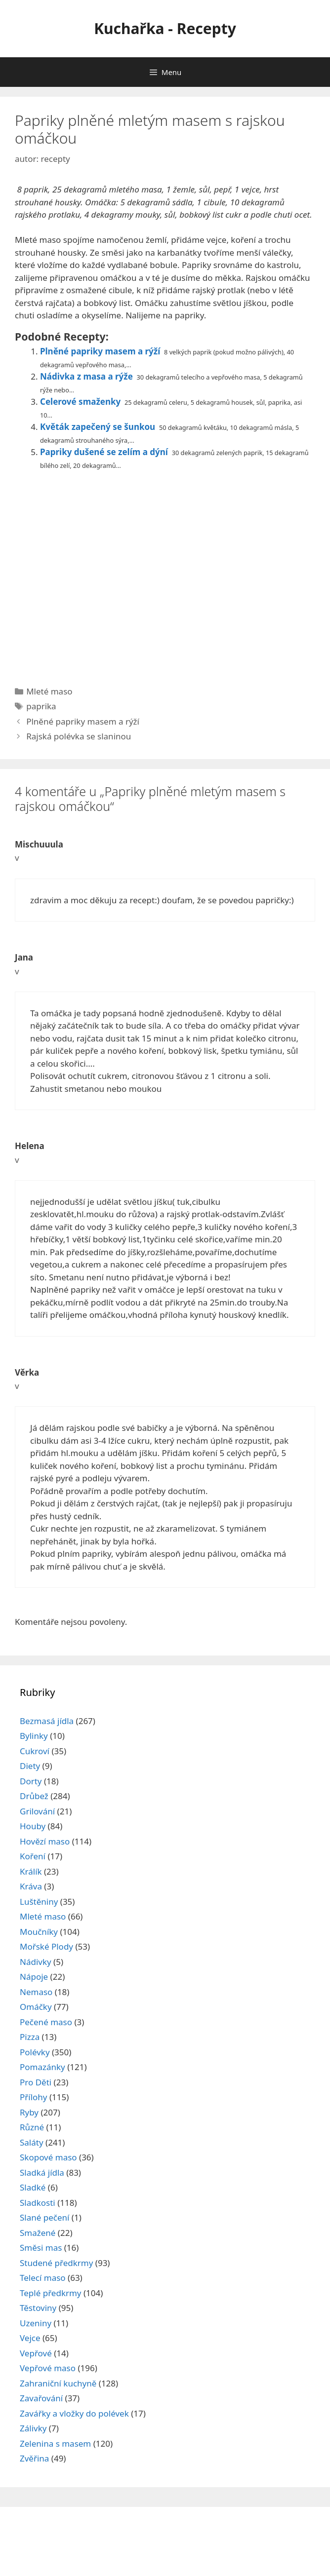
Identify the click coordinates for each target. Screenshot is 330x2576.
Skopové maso (48, 2157)
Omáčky (36, 2006)
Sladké (32, 2187)
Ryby (29, 2112)
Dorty (31, 1781)
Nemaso (36, 1992)
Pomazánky (42, 2067)
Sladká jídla (42, 2172)
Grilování (37, 1811)
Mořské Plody (46, 1946)
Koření (32, 1856)
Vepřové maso (48, 2368)
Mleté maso (49, 691)
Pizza (30, 2036)
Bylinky (34, 1735)
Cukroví (34, 1751)
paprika (41, 706)
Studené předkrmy (56, 2262)
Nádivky (35, 1961)
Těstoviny (38, 2307)
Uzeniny (35, 2323)
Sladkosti (37, 2202)
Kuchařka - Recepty (165, 28)
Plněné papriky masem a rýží (100, 351)
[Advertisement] (165, 573)
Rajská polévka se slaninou (78, 736)
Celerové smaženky (80, 401)
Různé (32, 2127)
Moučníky (39, 1931)
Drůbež (34, 1796)
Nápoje (34, 1976)
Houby (32, 1826)
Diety (30, 1765)
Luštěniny (39, 1901)
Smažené (37, 2232)
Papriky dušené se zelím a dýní (104, 452)
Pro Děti (35, 2082)
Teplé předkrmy (51, 2293)
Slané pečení (44, 2217)
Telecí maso (43, 2277)
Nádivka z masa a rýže (86, 376)
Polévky (35, 2052)
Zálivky (33, 2428)
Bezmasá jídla (47, 1721)
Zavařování (41, 2398)
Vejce (30, 2338)
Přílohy (33, 2097)
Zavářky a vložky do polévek (74, 2413)
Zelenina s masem (55, 2443)
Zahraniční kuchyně (58, 2383)
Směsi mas (41, 2247)
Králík (31, 1871)
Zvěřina (34, 2458)
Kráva (31, 1886)
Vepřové (36, 2353)
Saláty (31, 2142)
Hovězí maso (45, 1841)
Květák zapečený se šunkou (97, 426)
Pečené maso (46, 2022)
